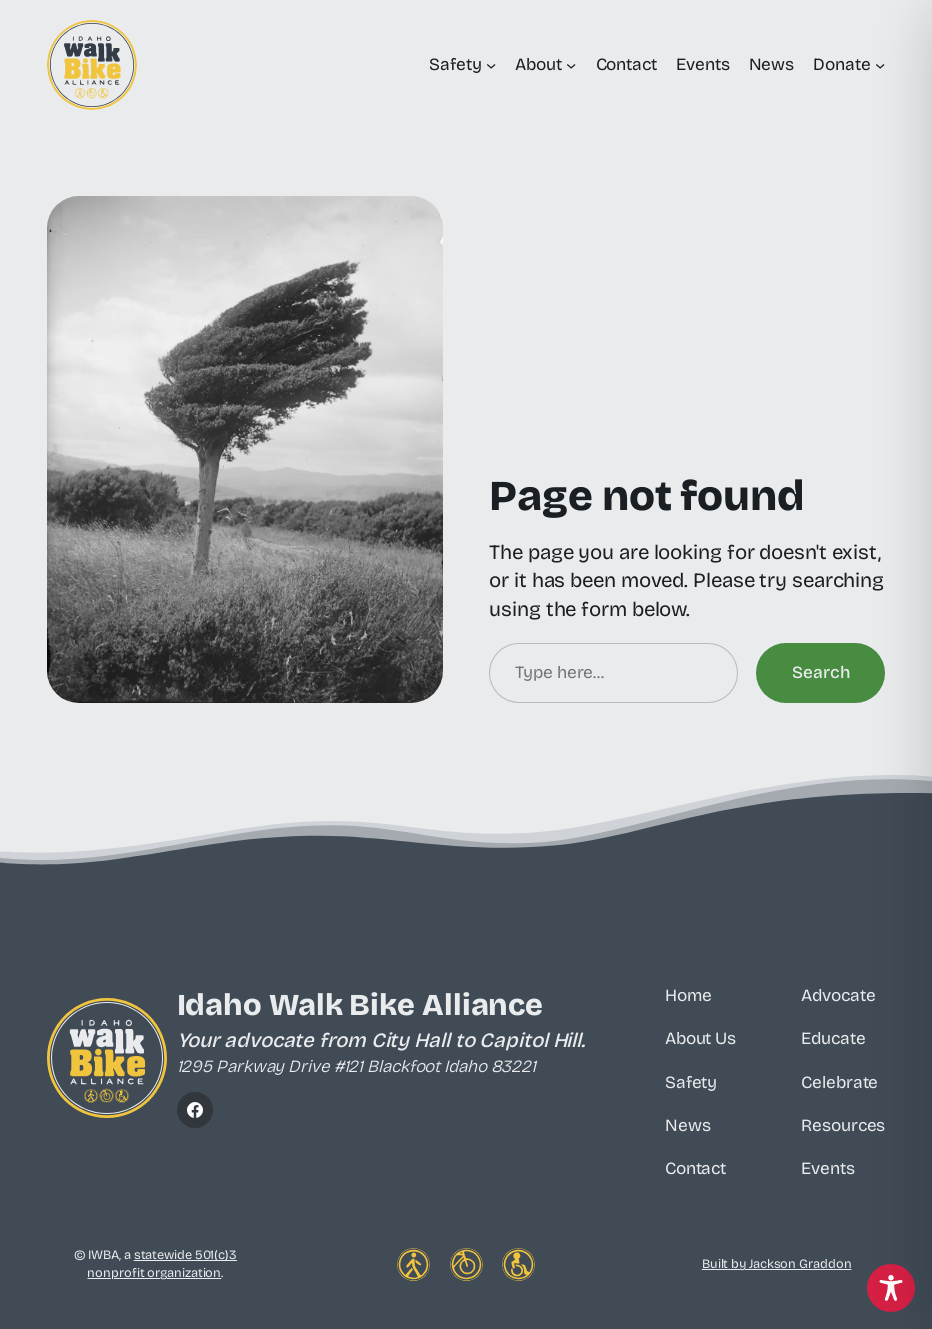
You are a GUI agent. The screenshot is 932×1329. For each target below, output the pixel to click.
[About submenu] (571, 65)
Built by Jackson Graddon (777, 1263)
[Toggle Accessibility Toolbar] (891, 1288)
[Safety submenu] (491, 65)
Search (820, 672)
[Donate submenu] (880, 65)
